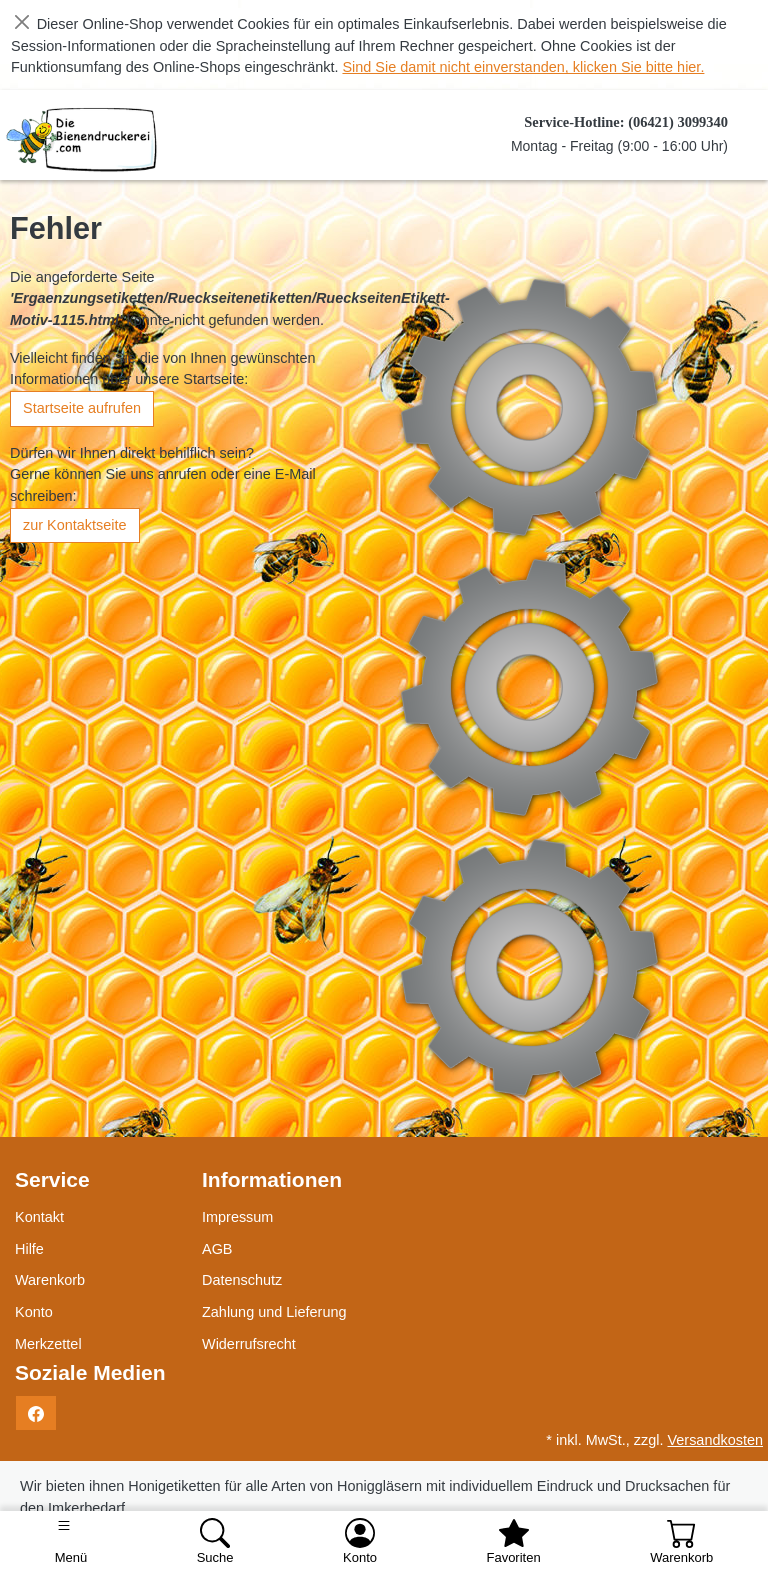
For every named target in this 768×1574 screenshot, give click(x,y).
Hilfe (29, 1249)
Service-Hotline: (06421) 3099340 (626, 122)
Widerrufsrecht (249, 1344)
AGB (217, 1249)
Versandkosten (715, 1440)
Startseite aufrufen (82, 408)
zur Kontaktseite (75, 525)
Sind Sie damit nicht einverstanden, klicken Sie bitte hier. (523, 67)
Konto (34, 1312)
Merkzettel (48, 1344)
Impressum (237, 1217)
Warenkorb (50, 1280)
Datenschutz (242, 1280)
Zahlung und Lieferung (274, 1312)
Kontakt (39, 1217)
